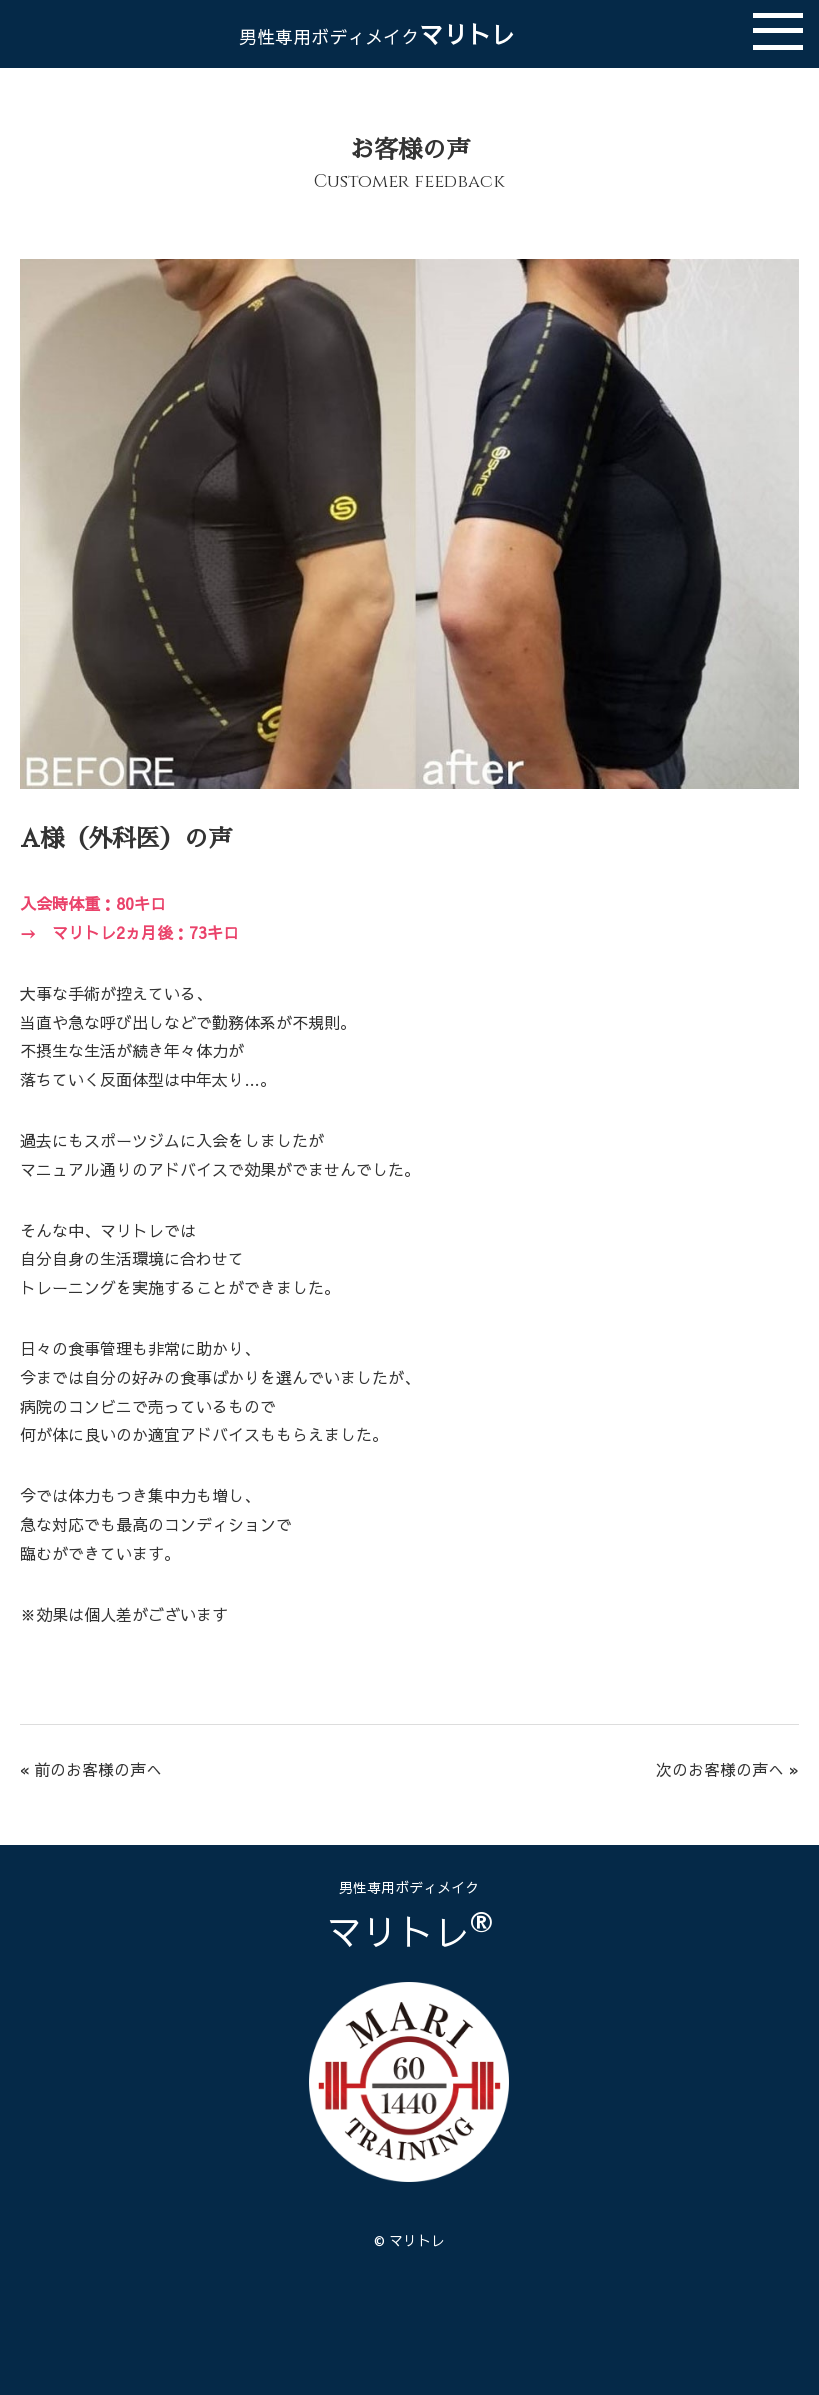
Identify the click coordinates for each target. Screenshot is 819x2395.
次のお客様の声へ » (727, 1769)
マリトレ (377, 34)
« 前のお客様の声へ (91, 1769)
